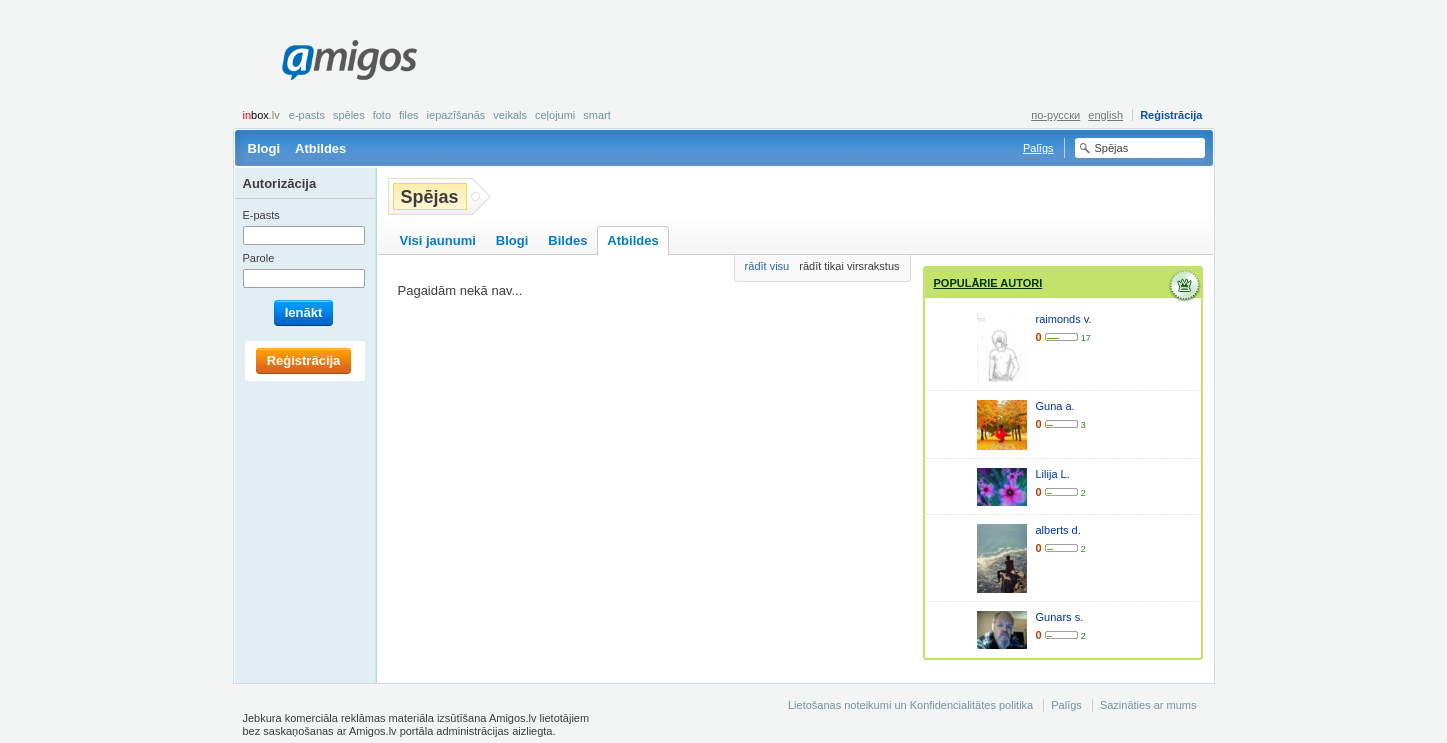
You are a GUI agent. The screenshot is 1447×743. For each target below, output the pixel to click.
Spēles (349, 115)
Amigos (349, 60)
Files (409, 115)
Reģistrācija (1171, 115)
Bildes (567, 240)
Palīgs (1038, 148)
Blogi (264, 148)
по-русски (1055, 115)
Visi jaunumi (438, 240)
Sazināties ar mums (1148, 705)
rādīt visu (767, 266)
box (261, 115)
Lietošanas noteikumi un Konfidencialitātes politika (910, 705)
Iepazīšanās (456, 115)
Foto (382, 115)
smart (597, 115)
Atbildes (320, 148)
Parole (259, 258)
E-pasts (307, 115)
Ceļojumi (555, 115)
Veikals (510, 115)
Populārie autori (988, 283)
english (1105, 115)
